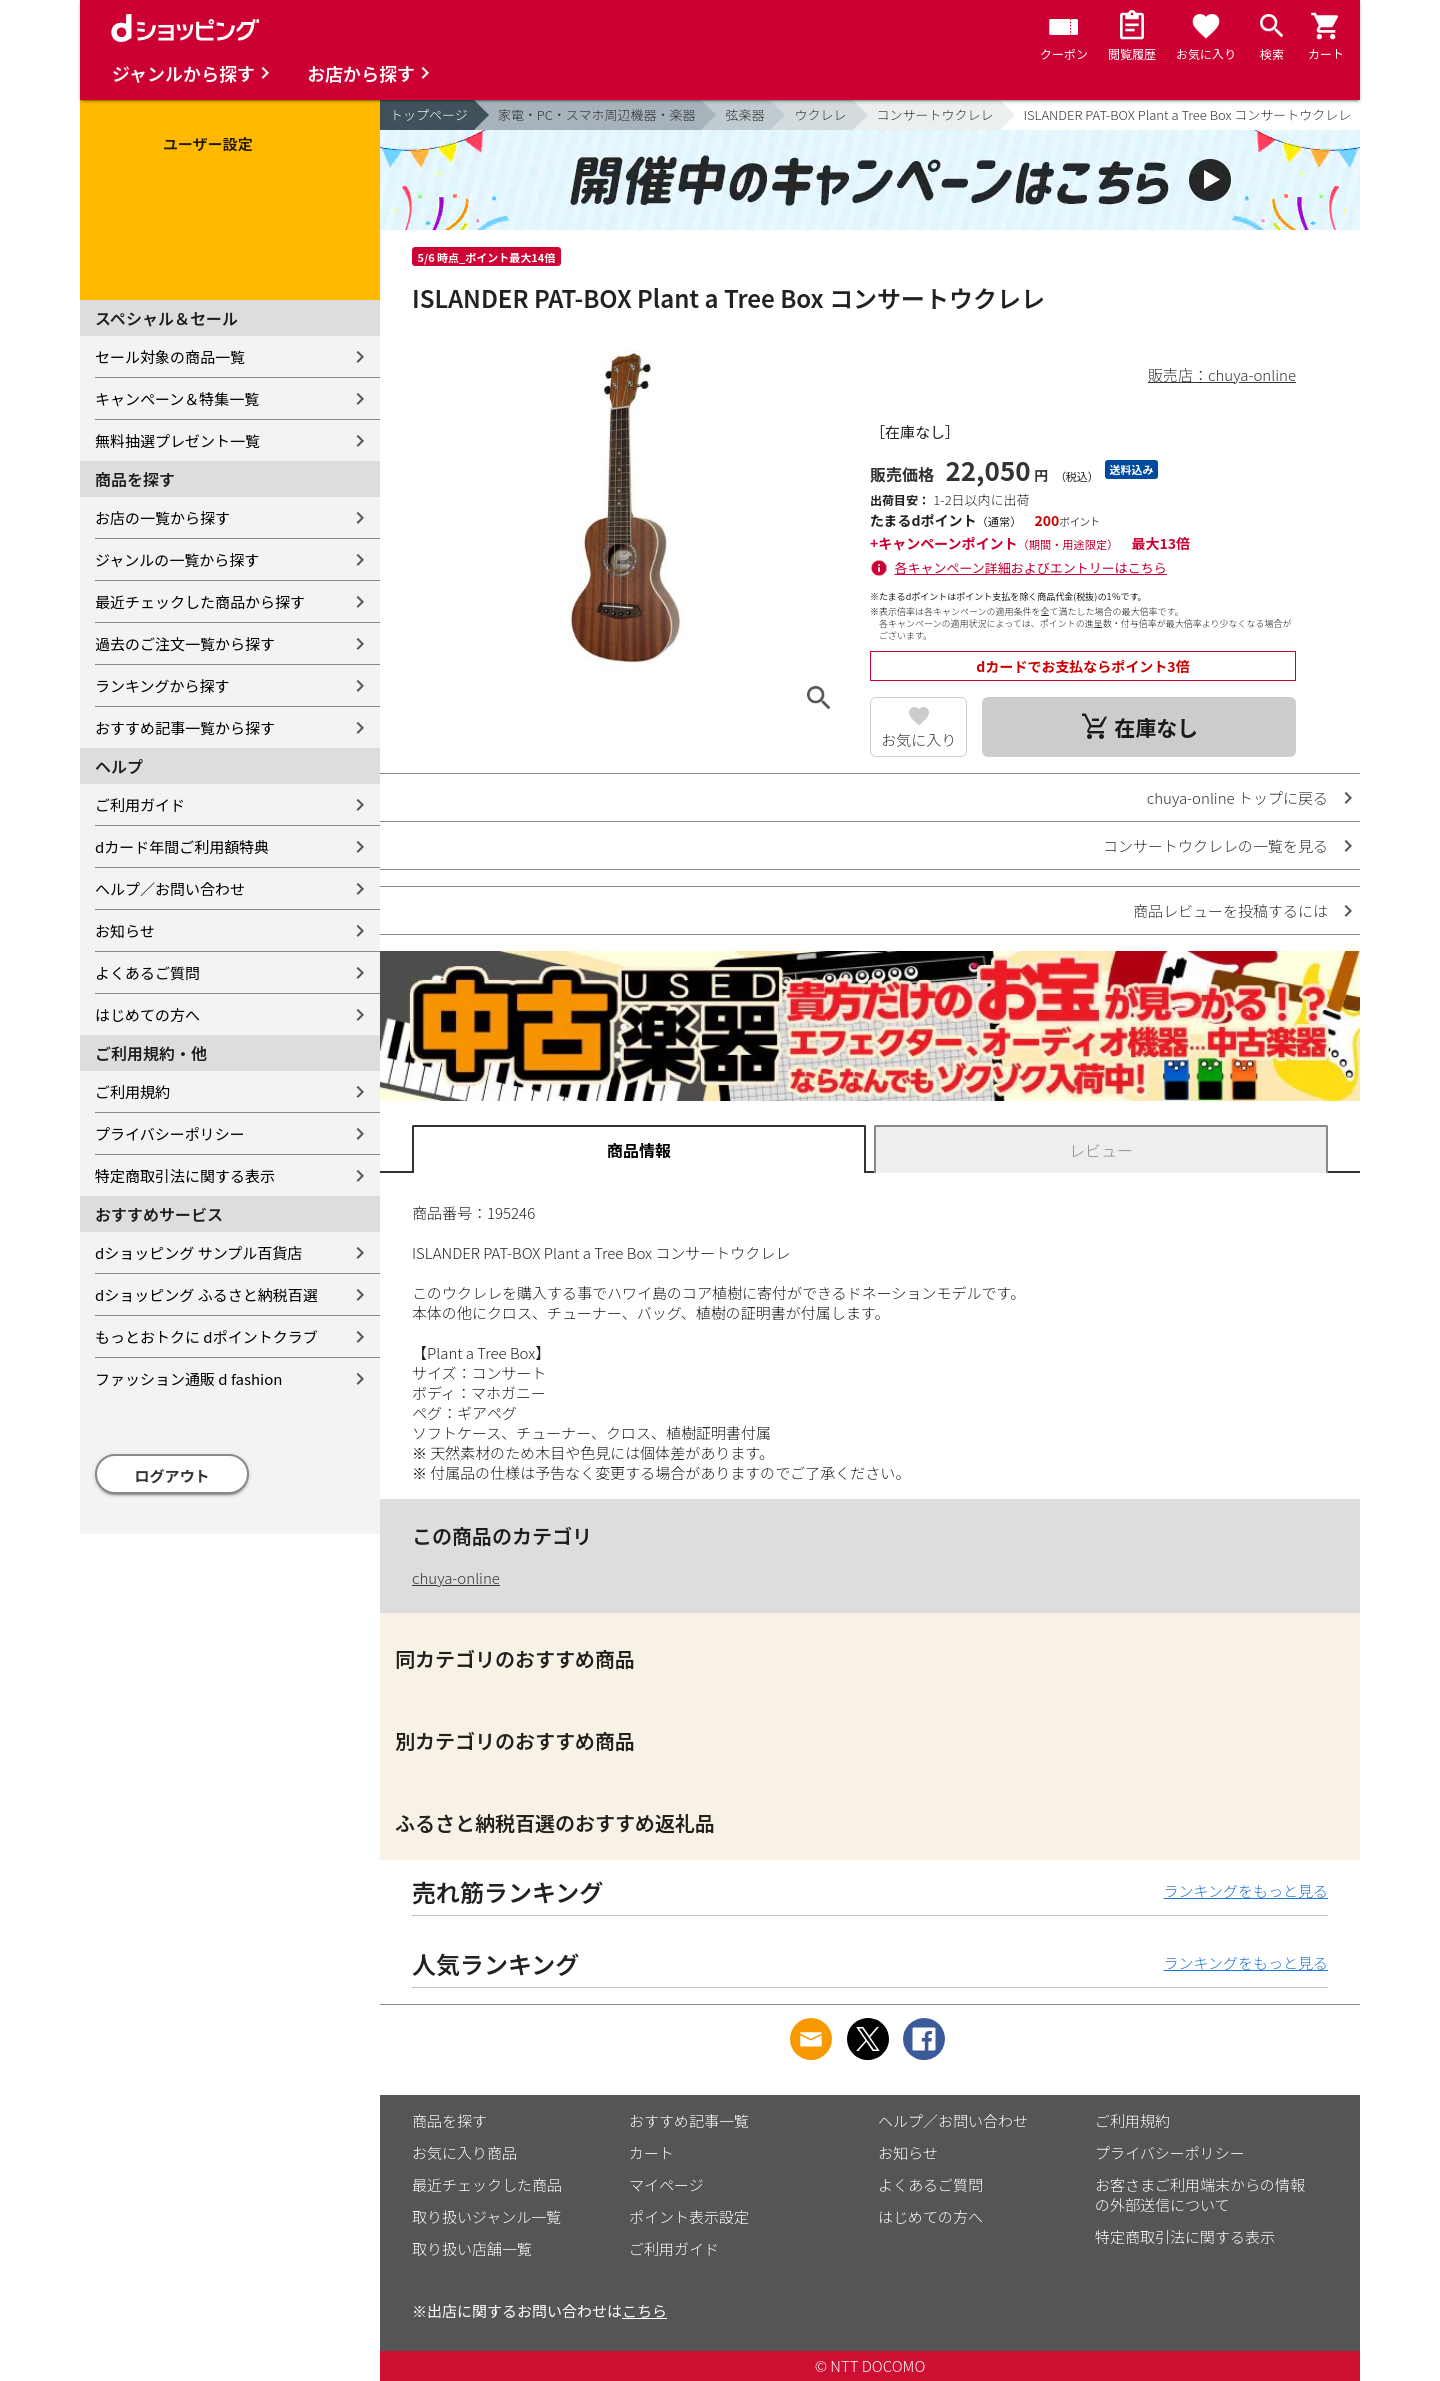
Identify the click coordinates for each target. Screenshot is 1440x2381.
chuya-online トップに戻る (1237, 797)
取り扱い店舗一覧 (472, 2248)
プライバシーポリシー (170, 1133)
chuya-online (456, 1577)
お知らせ (125, 930)
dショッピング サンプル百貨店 (198, 1252)
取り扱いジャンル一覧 (486, 2216)
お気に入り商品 (464, 2152)
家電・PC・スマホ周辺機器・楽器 (597, 114)
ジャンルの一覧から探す (177, 559)
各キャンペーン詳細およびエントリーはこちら (1031, 567)
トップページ (429, 114)
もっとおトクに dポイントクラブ (206, 1336)
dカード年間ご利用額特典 (182, 846)
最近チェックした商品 (487, 2184)
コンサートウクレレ (935, 114)
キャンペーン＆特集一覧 (177, 398)
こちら (644, 2310)
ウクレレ (820, 114)
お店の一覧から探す (162, 517)
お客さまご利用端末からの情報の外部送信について (1200, 2194)
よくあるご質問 (147, 972)
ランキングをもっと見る (1245, 1890)
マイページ (666, 2184)
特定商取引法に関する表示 (185, 1175)
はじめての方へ (147, 1014)
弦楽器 (744, 114)
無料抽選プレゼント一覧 (177, 440)
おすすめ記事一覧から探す (185, 727)
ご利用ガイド (140, 804)
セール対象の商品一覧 (170, 356)
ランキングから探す (162, 685)
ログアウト (172, 1475)
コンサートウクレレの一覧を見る (1215, 845)
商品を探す (449, 2120)
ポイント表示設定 (689, 2216)
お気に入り (918, 739)
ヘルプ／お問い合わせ (170, 888)
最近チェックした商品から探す (200, 601)
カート (651, 2152)
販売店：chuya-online (1222, 374)
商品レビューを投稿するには (1230, 910)
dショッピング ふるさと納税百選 (206, 1294)
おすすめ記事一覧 (689, 2120)
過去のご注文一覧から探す (185, 643)
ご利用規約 (132, 1091)
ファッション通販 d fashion (188, 1378)
